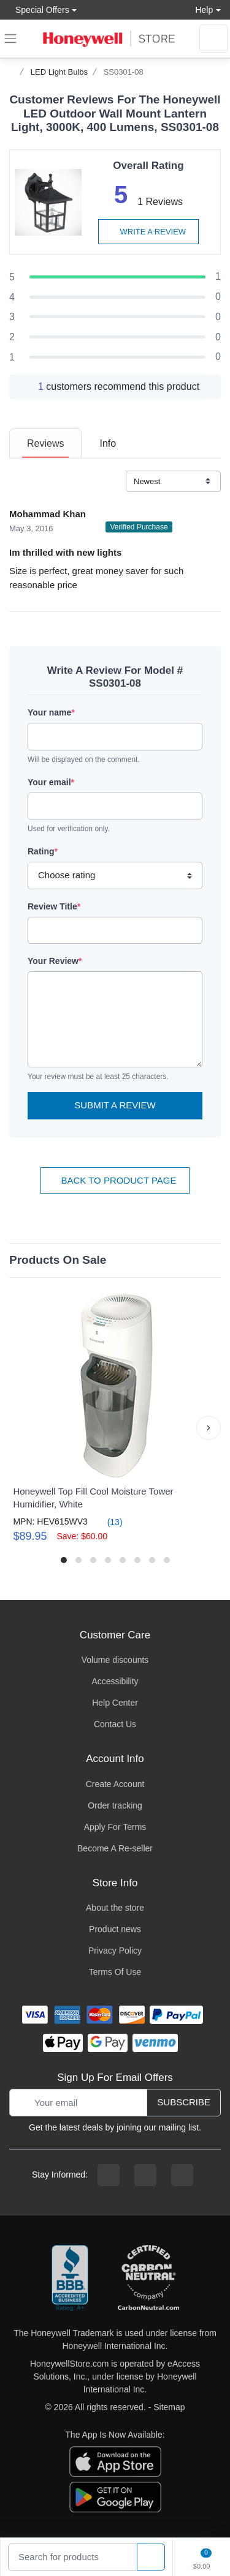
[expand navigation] (10, 39)
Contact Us (115, 1724)
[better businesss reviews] (70, 2278)
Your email (51, 782)
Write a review (148, 231)
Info (107, 443)
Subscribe (183, 2102)
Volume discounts (115, 1660)
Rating (43, 851)
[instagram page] (145, 2175)
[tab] (45, 443)
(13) (108, 1521)
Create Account (115, 1784)
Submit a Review (114, 1105)
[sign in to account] (213, 38)
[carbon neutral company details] (148, 2278)
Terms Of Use (115, 1972)
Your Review (55, 961)
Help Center (115, 1703)
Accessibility (114, 1681)
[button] (208, 1428)
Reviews (45, 443)
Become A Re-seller (115, 1848)
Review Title (54, 906)
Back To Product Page (114, 1180)
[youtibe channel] (182, 2175)
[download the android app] (115, 2496)
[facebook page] (109, 2175)
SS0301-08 (124, 72)
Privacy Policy (115, 1950)
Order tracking (115, 1805)
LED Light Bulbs (59, 72)
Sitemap (169, 2407)
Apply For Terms (115, 1827)
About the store (115, 1908)
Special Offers (39, 9)
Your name (51, 712)
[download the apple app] (115, 2461)
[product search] (151, 2557)
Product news (115, 1929)
